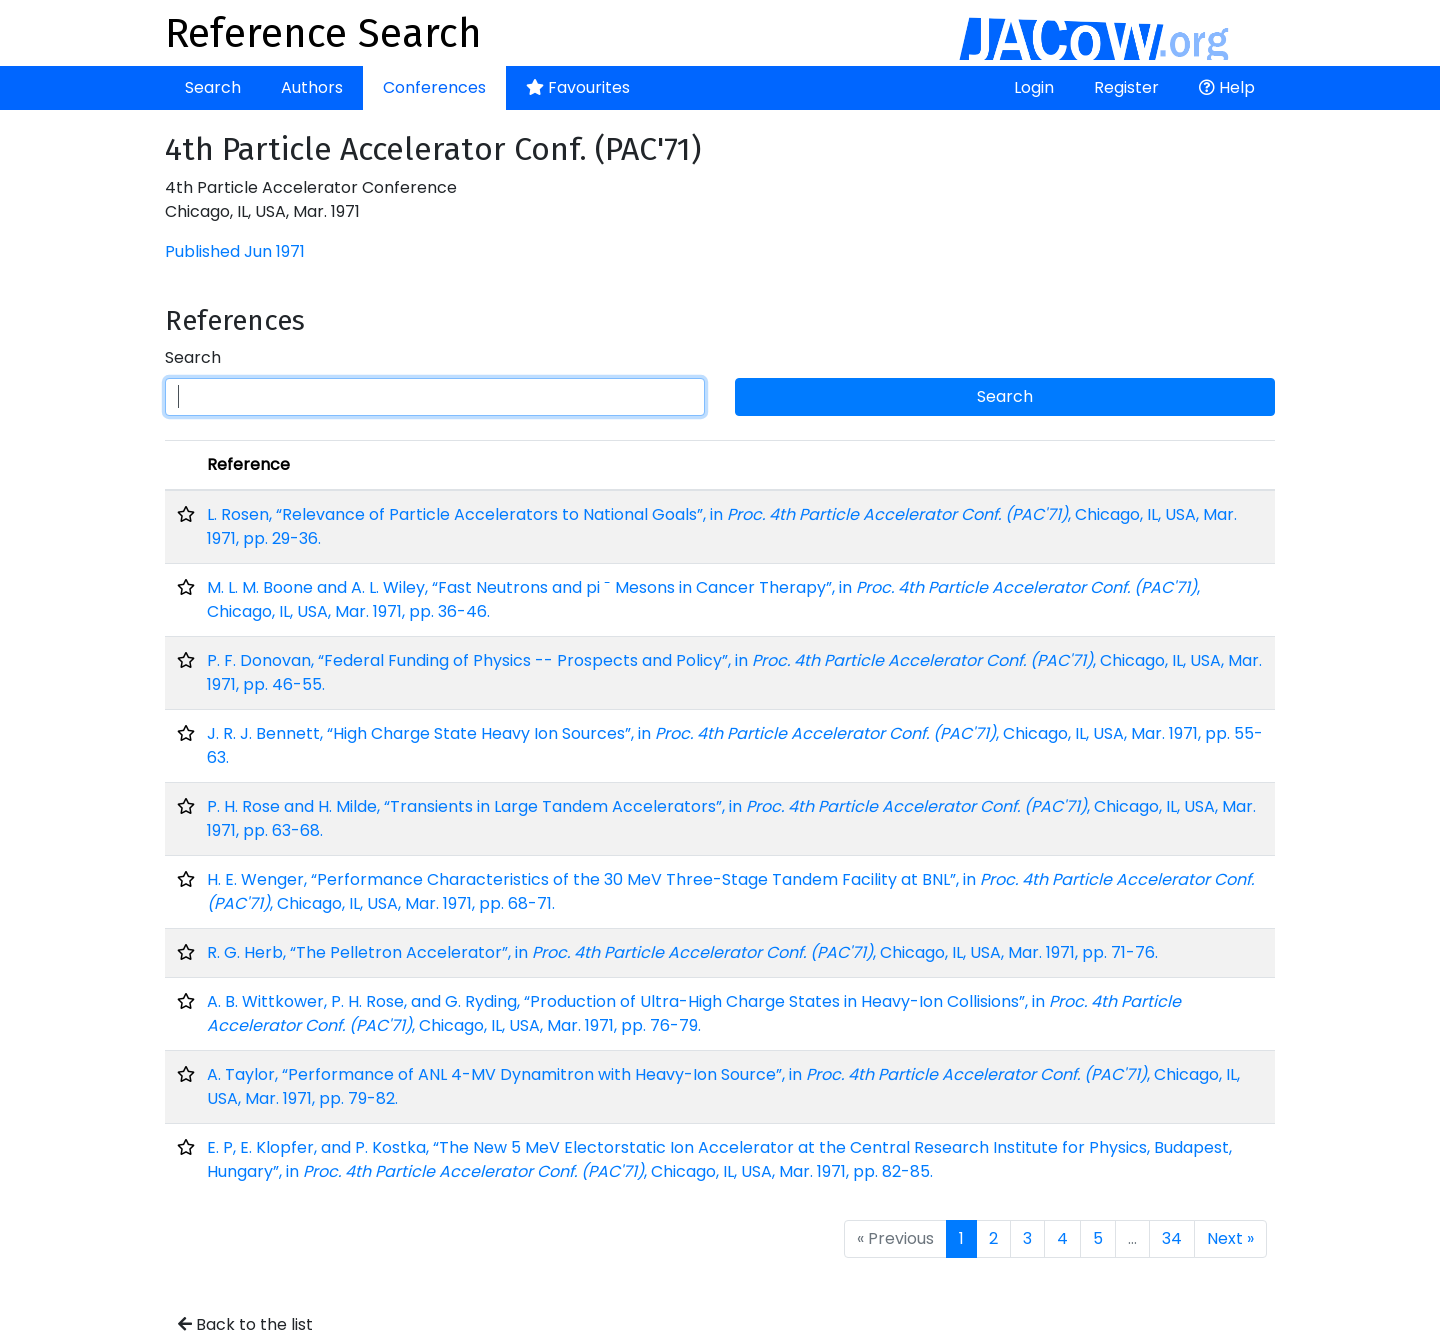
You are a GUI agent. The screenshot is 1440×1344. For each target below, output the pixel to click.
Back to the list (245, 1324)
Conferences (434, 87)
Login (1034, 87)
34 (1172, 1238)
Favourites (578, 87)
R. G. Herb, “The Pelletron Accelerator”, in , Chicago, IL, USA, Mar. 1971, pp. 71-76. (682, 952)
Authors (312, 87)
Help (1227, 87)
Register (1126, 87)
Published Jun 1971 (235, 251)
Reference (248, 464)
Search (213, 87)
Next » (1230, 1238)
